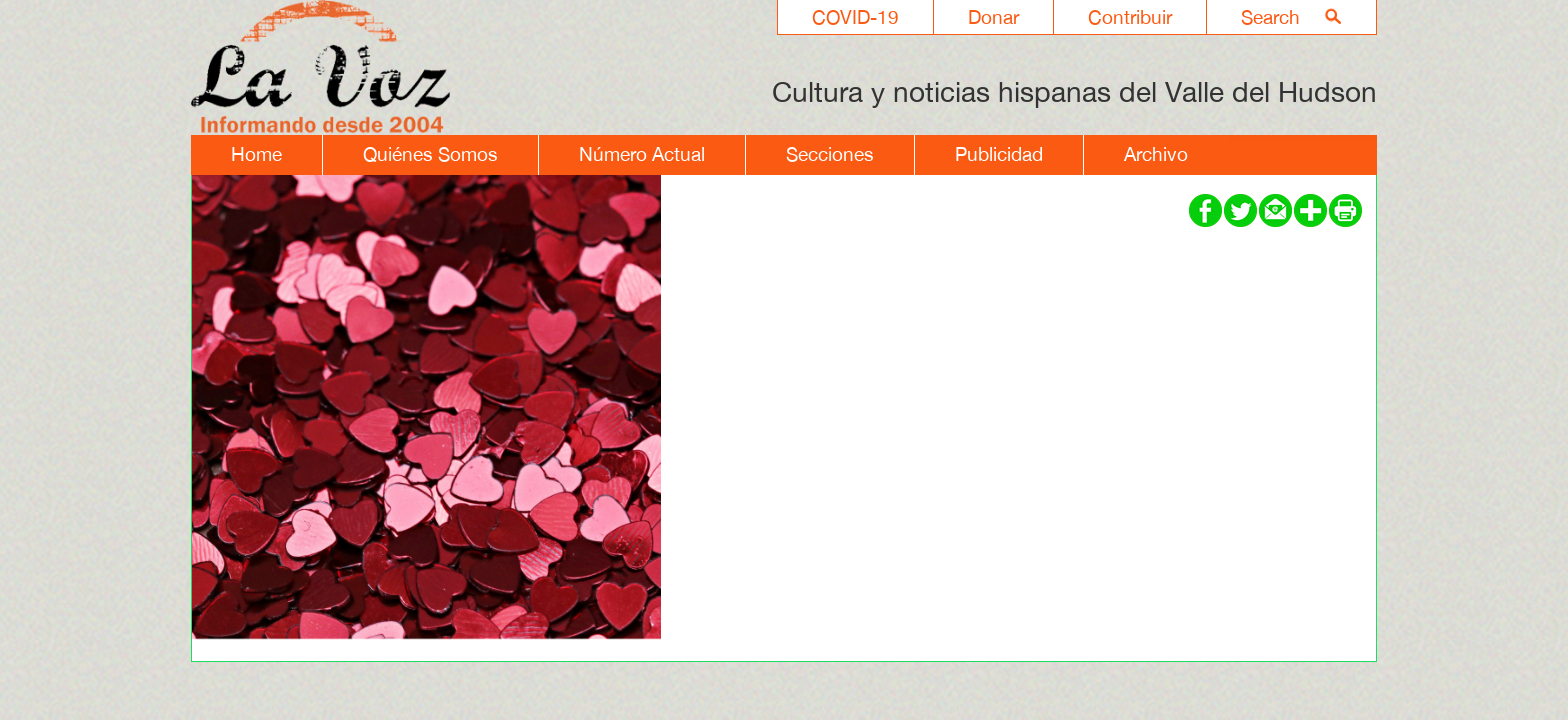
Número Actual (642, 154)
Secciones (830, 154)
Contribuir (1130, 17)
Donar (993, 17)
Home (256, 154)
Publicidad (999, 154)
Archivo (1156, 154)
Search (1270, 17)
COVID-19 (855, 17)
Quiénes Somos (430, 154)
